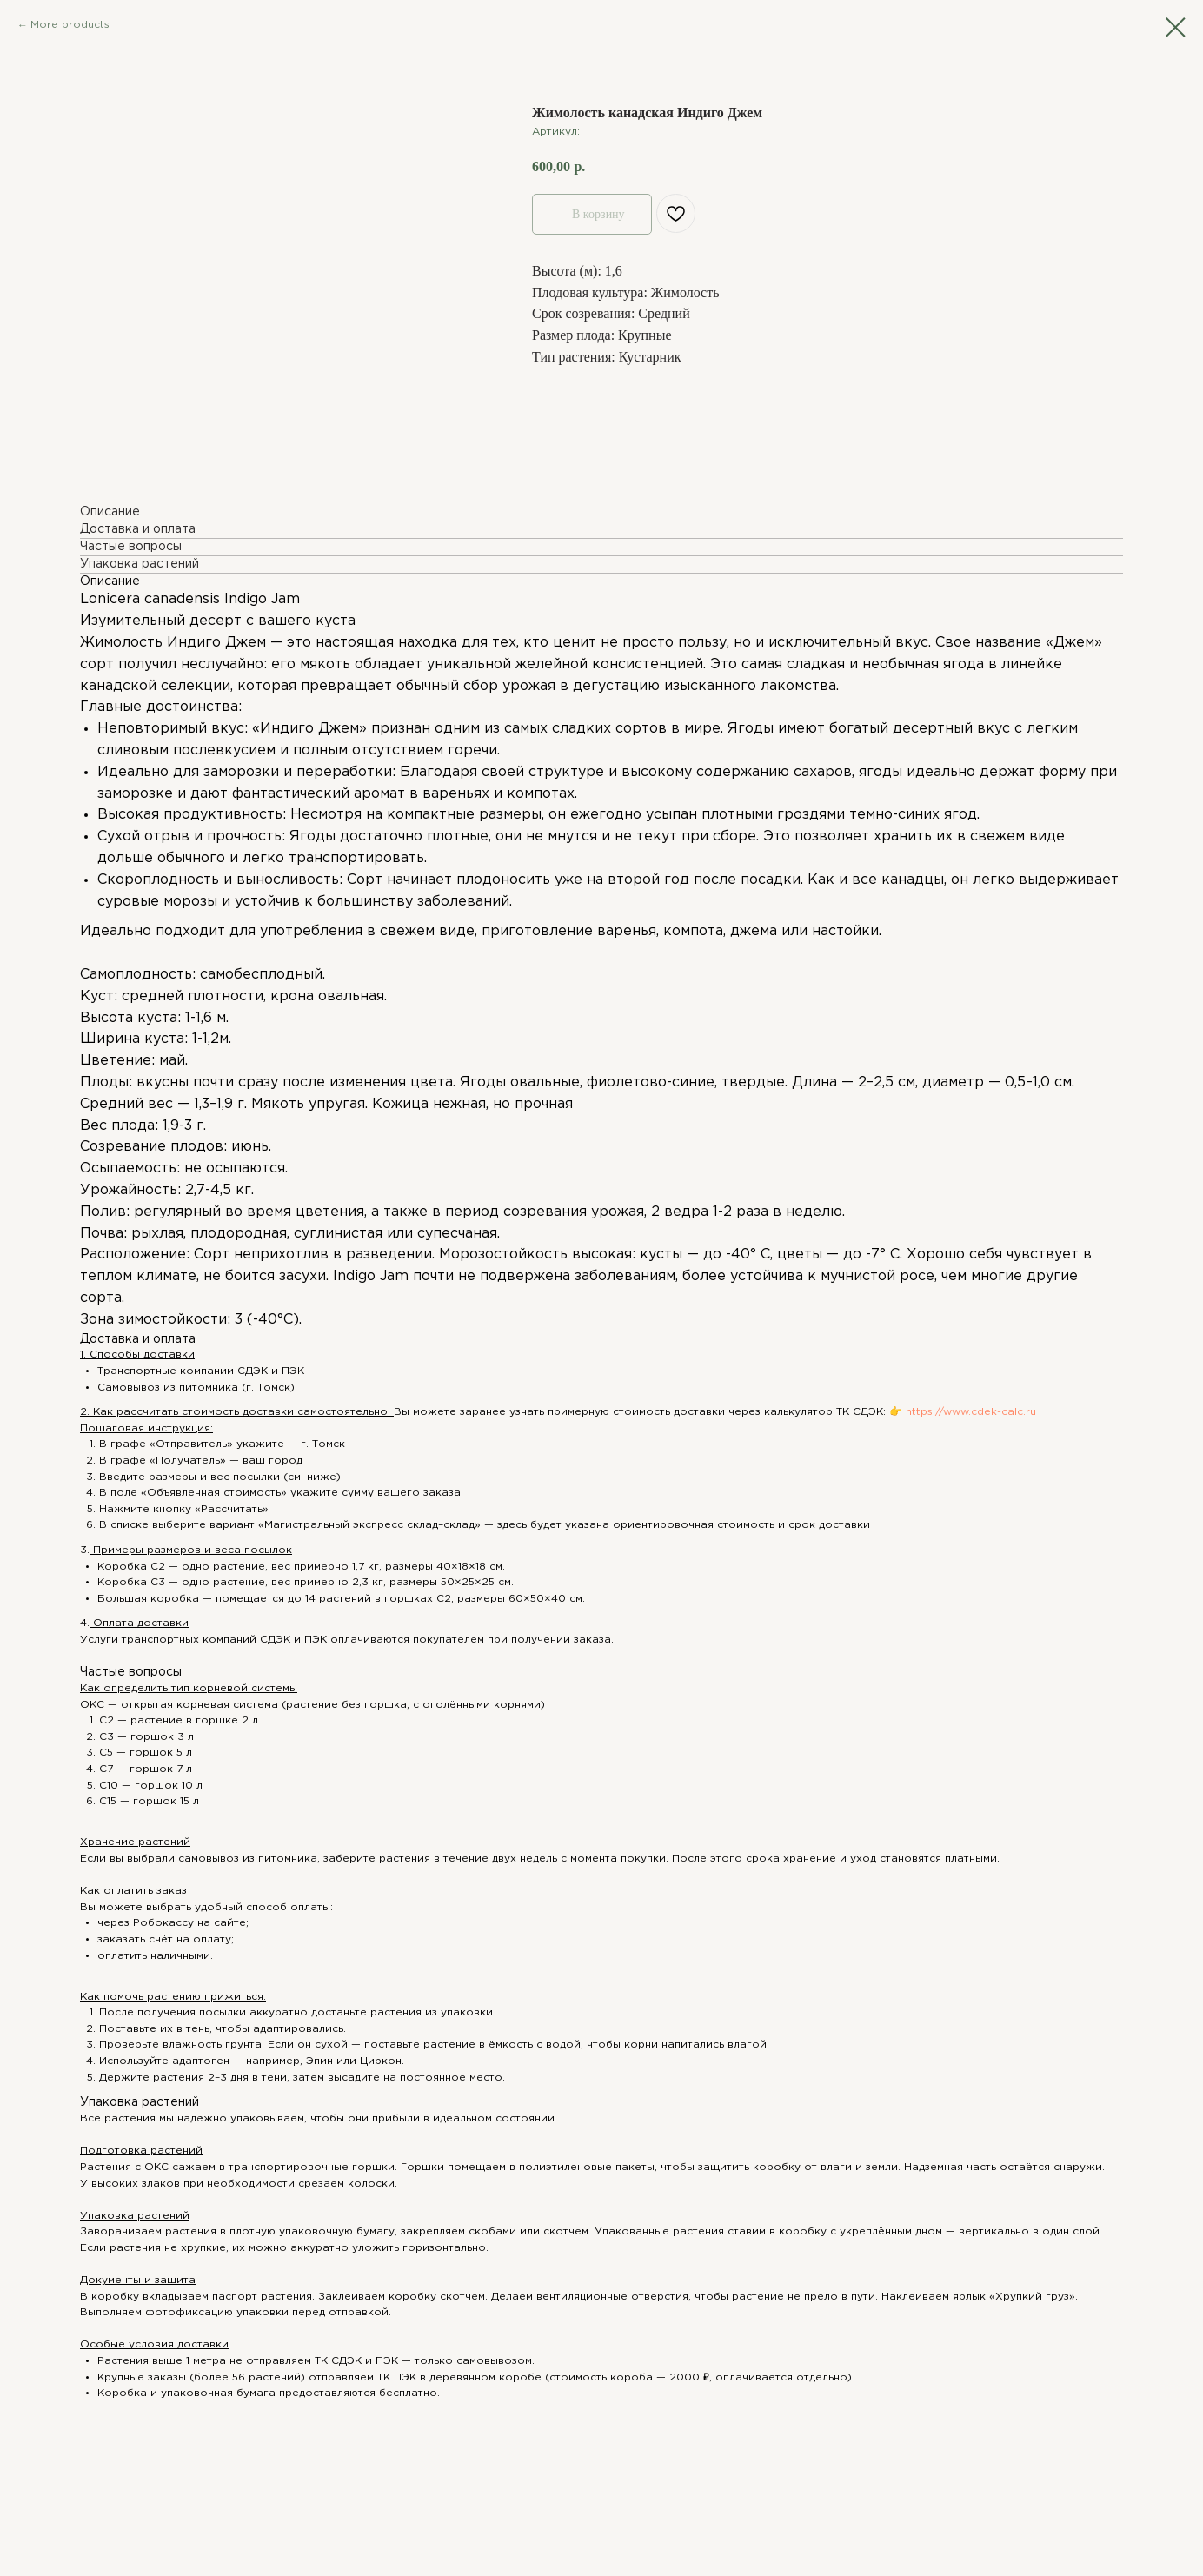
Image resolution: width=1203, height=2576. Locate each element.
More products (70, 25)
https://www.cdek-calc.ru (969, 1412)
